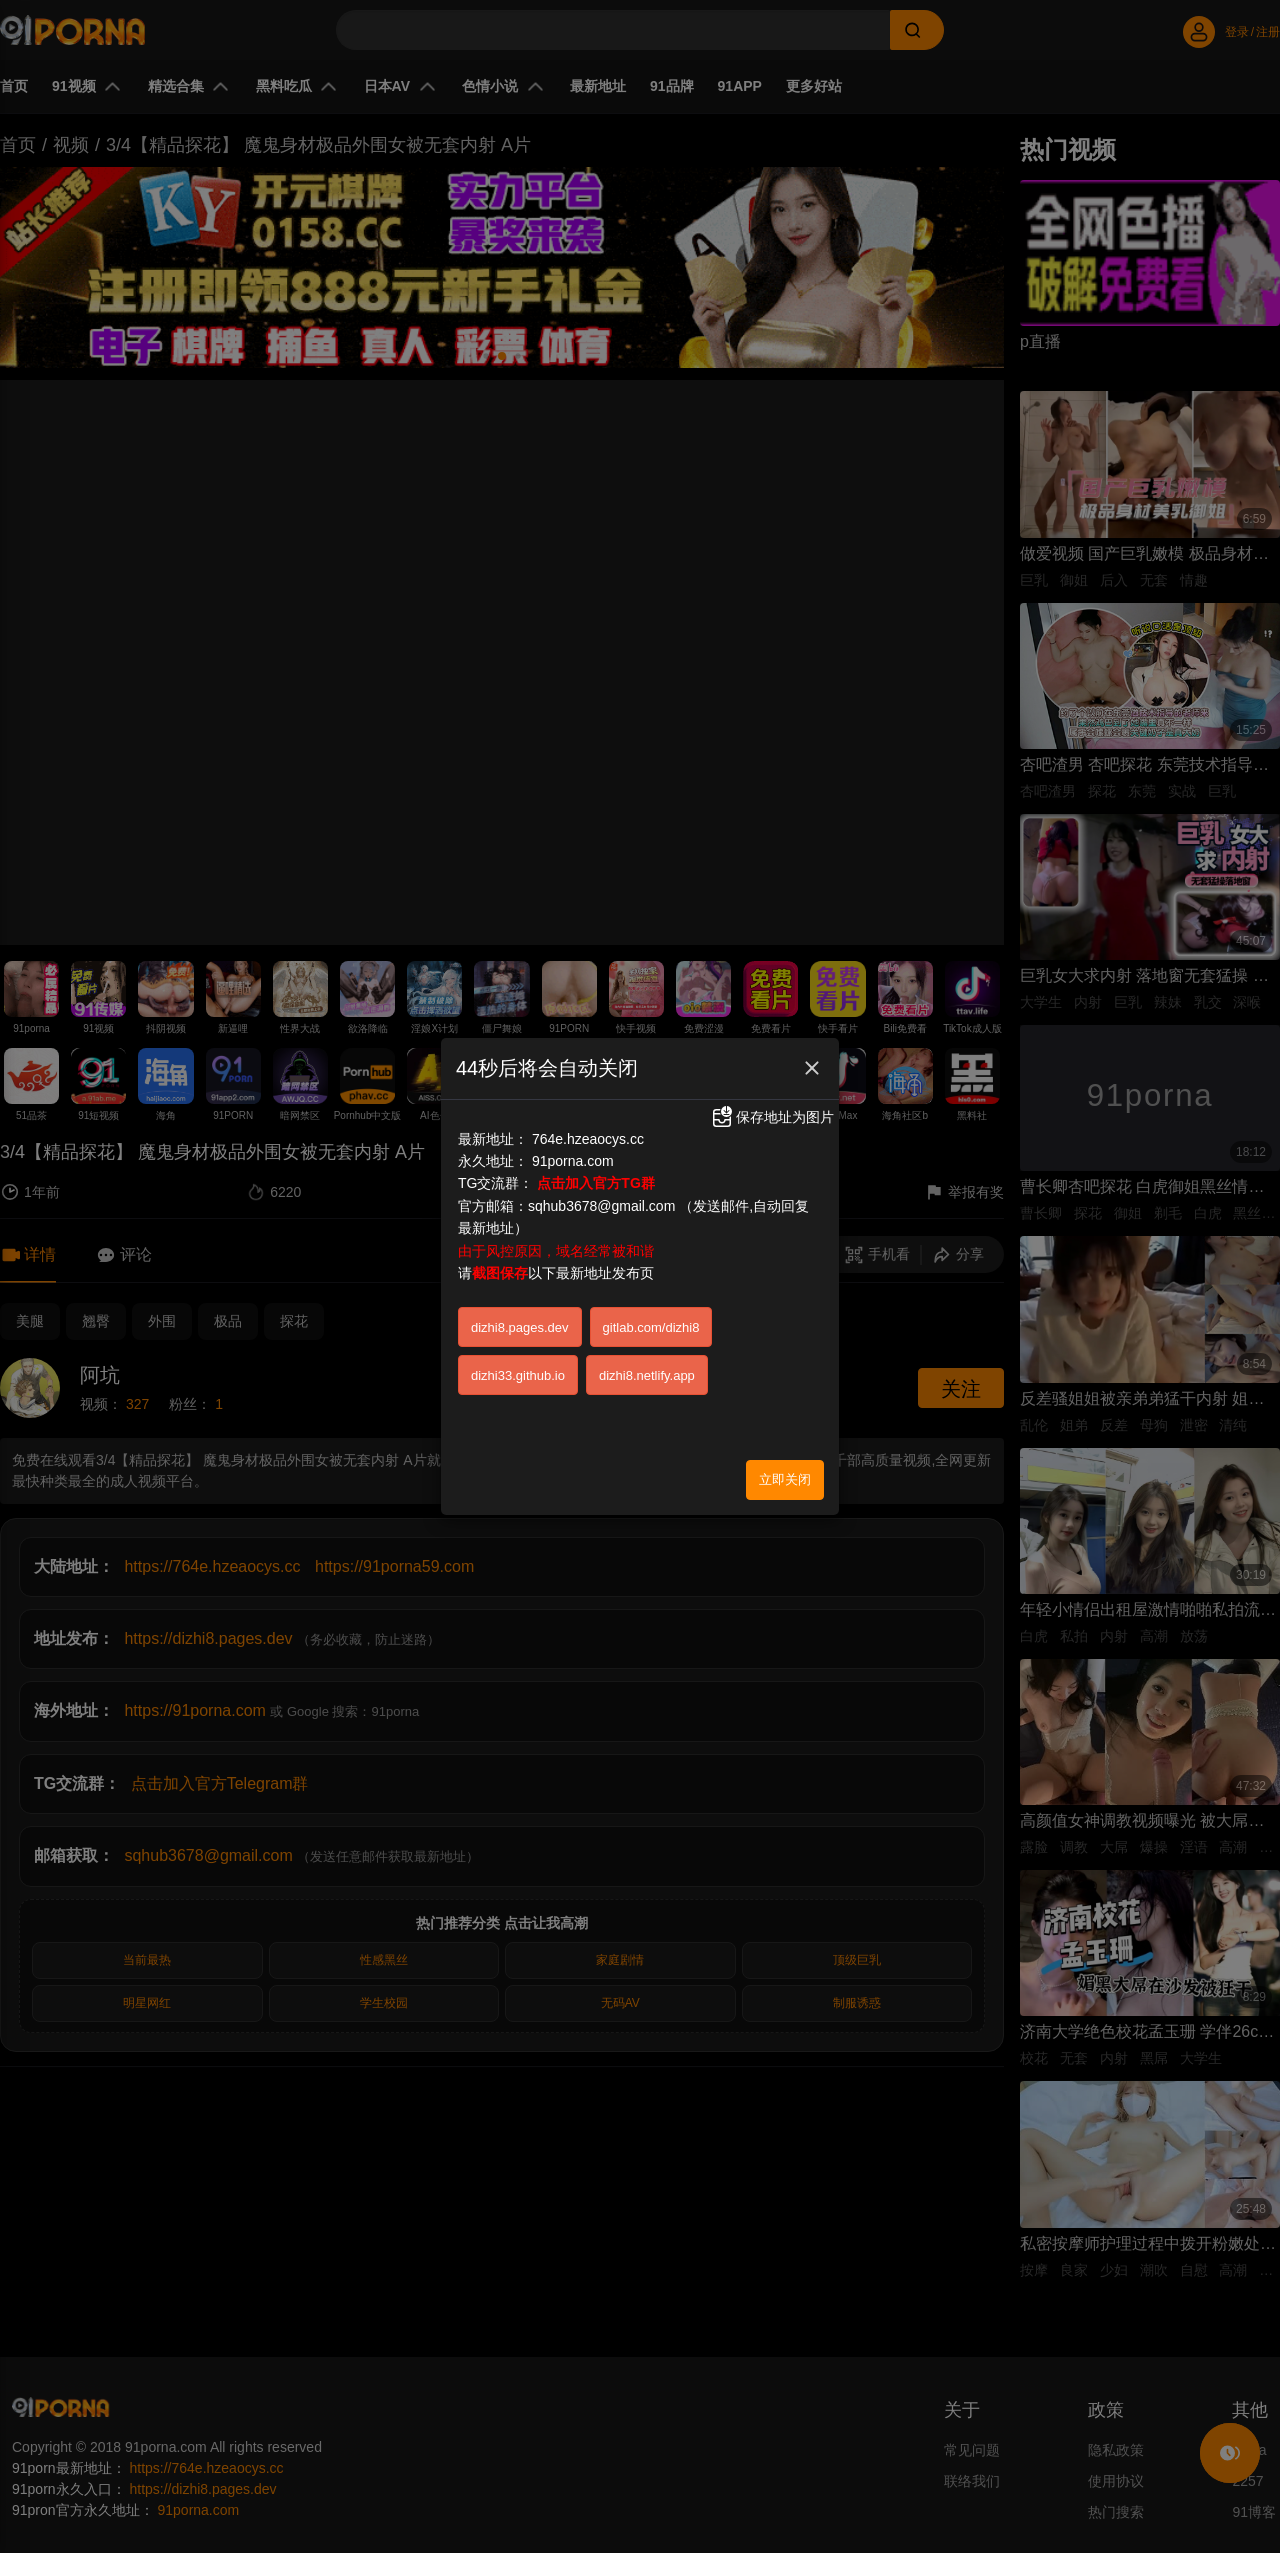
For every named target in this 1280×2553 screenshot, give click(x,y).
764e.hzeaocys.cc (588, 1114)
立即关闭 (785, 1454)
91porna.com (573, 1137)
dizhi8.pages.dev (520, 1302)
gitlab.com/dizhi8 (651, 1302)
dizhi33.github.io (518, 1350)
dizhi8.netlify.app (647, 1350)
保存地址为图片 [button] (772, 1093)
